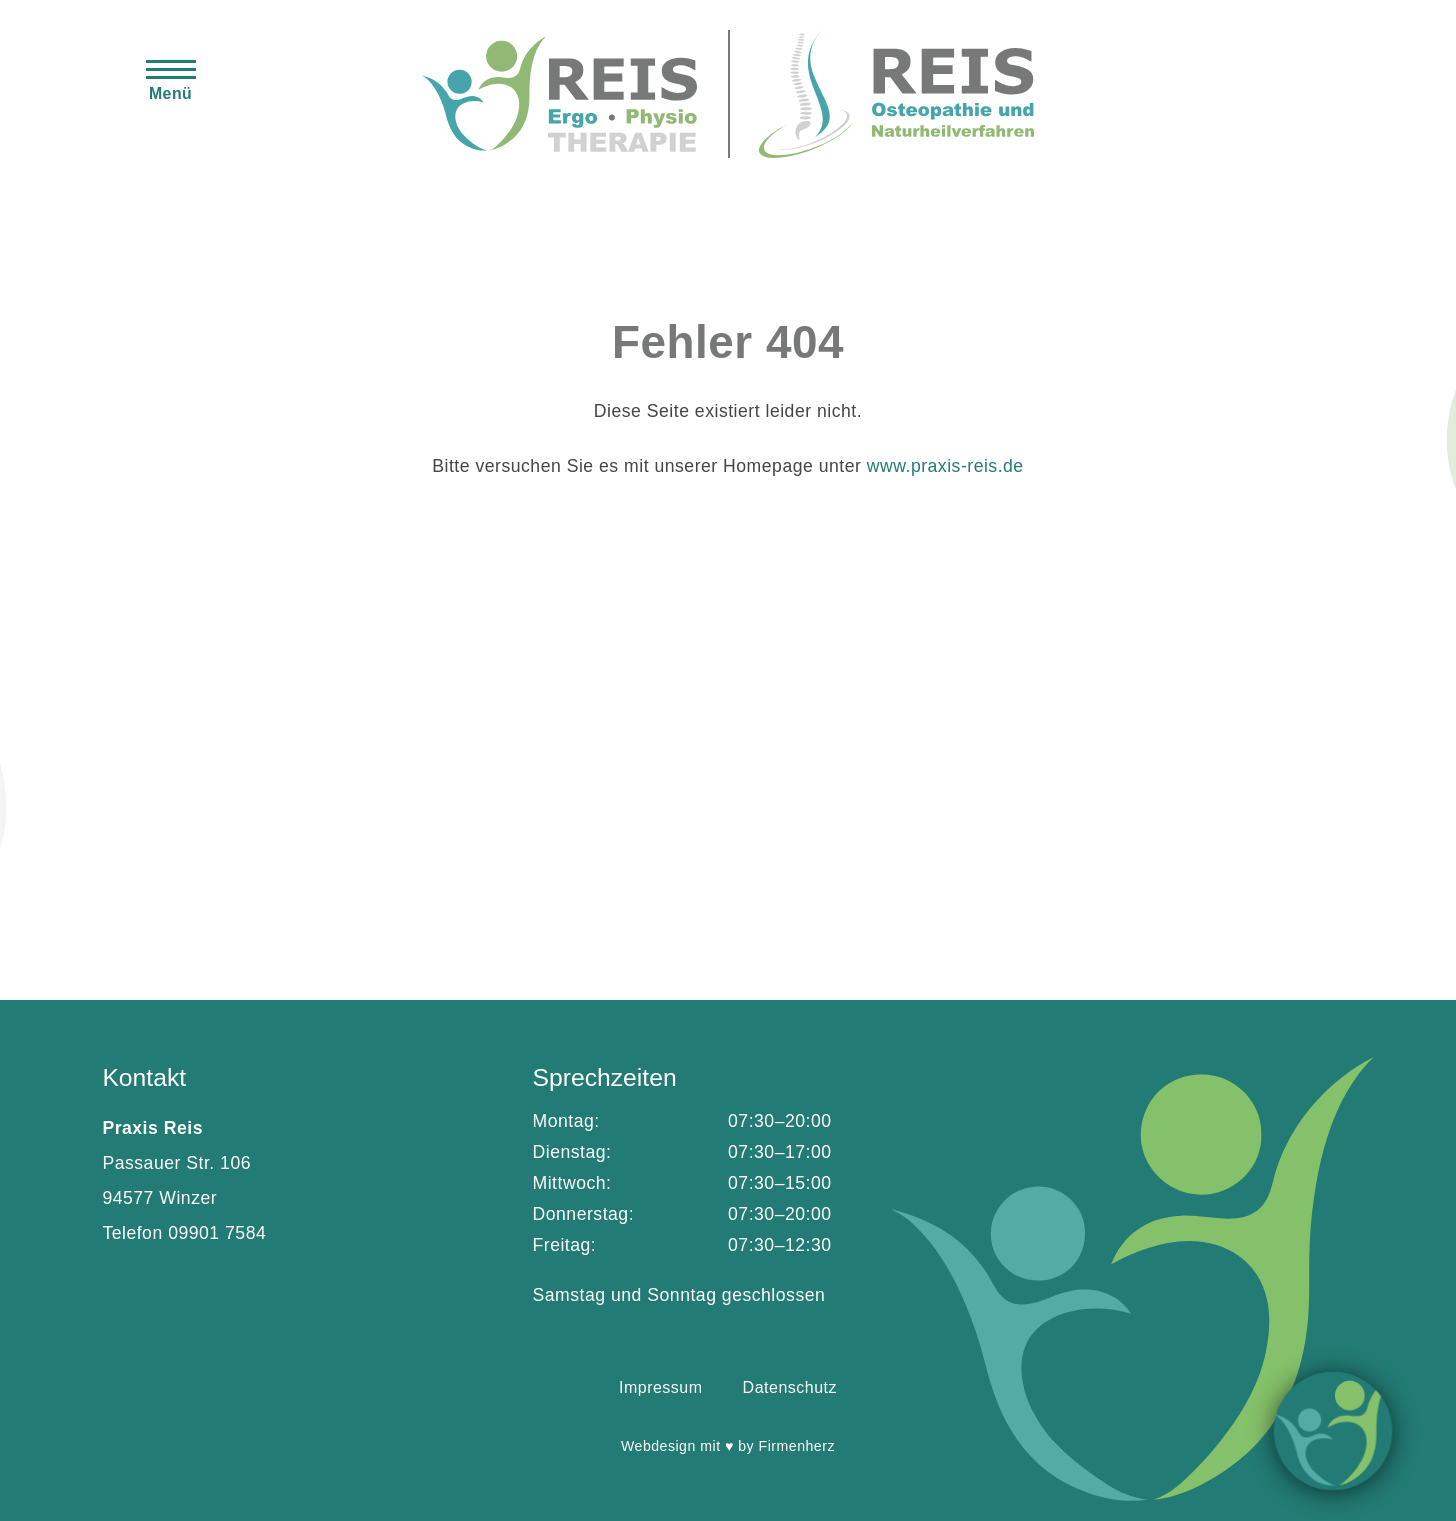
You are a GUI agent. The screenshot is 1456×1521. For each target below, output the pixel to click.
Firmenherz (797, 1446)
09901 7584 (217, 1233)
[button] (171, 79)
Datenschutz (790, 1387)
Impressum (661, 1387)
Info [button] (1333, 1430)
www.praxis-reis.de (945, 466)
